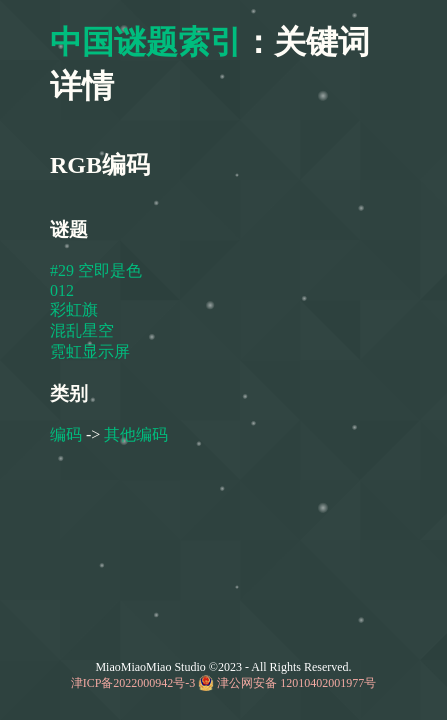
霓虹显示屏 (90, 351)
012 (62, 290)
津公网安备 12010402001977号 (296, 683)
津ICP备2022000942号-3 (133, 683)
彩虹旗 (74, 309)
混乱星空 (82, 330)
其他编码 (136, 434)
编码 (66, 434)
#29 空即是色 (96, 270)
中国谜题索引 (146, 42)
